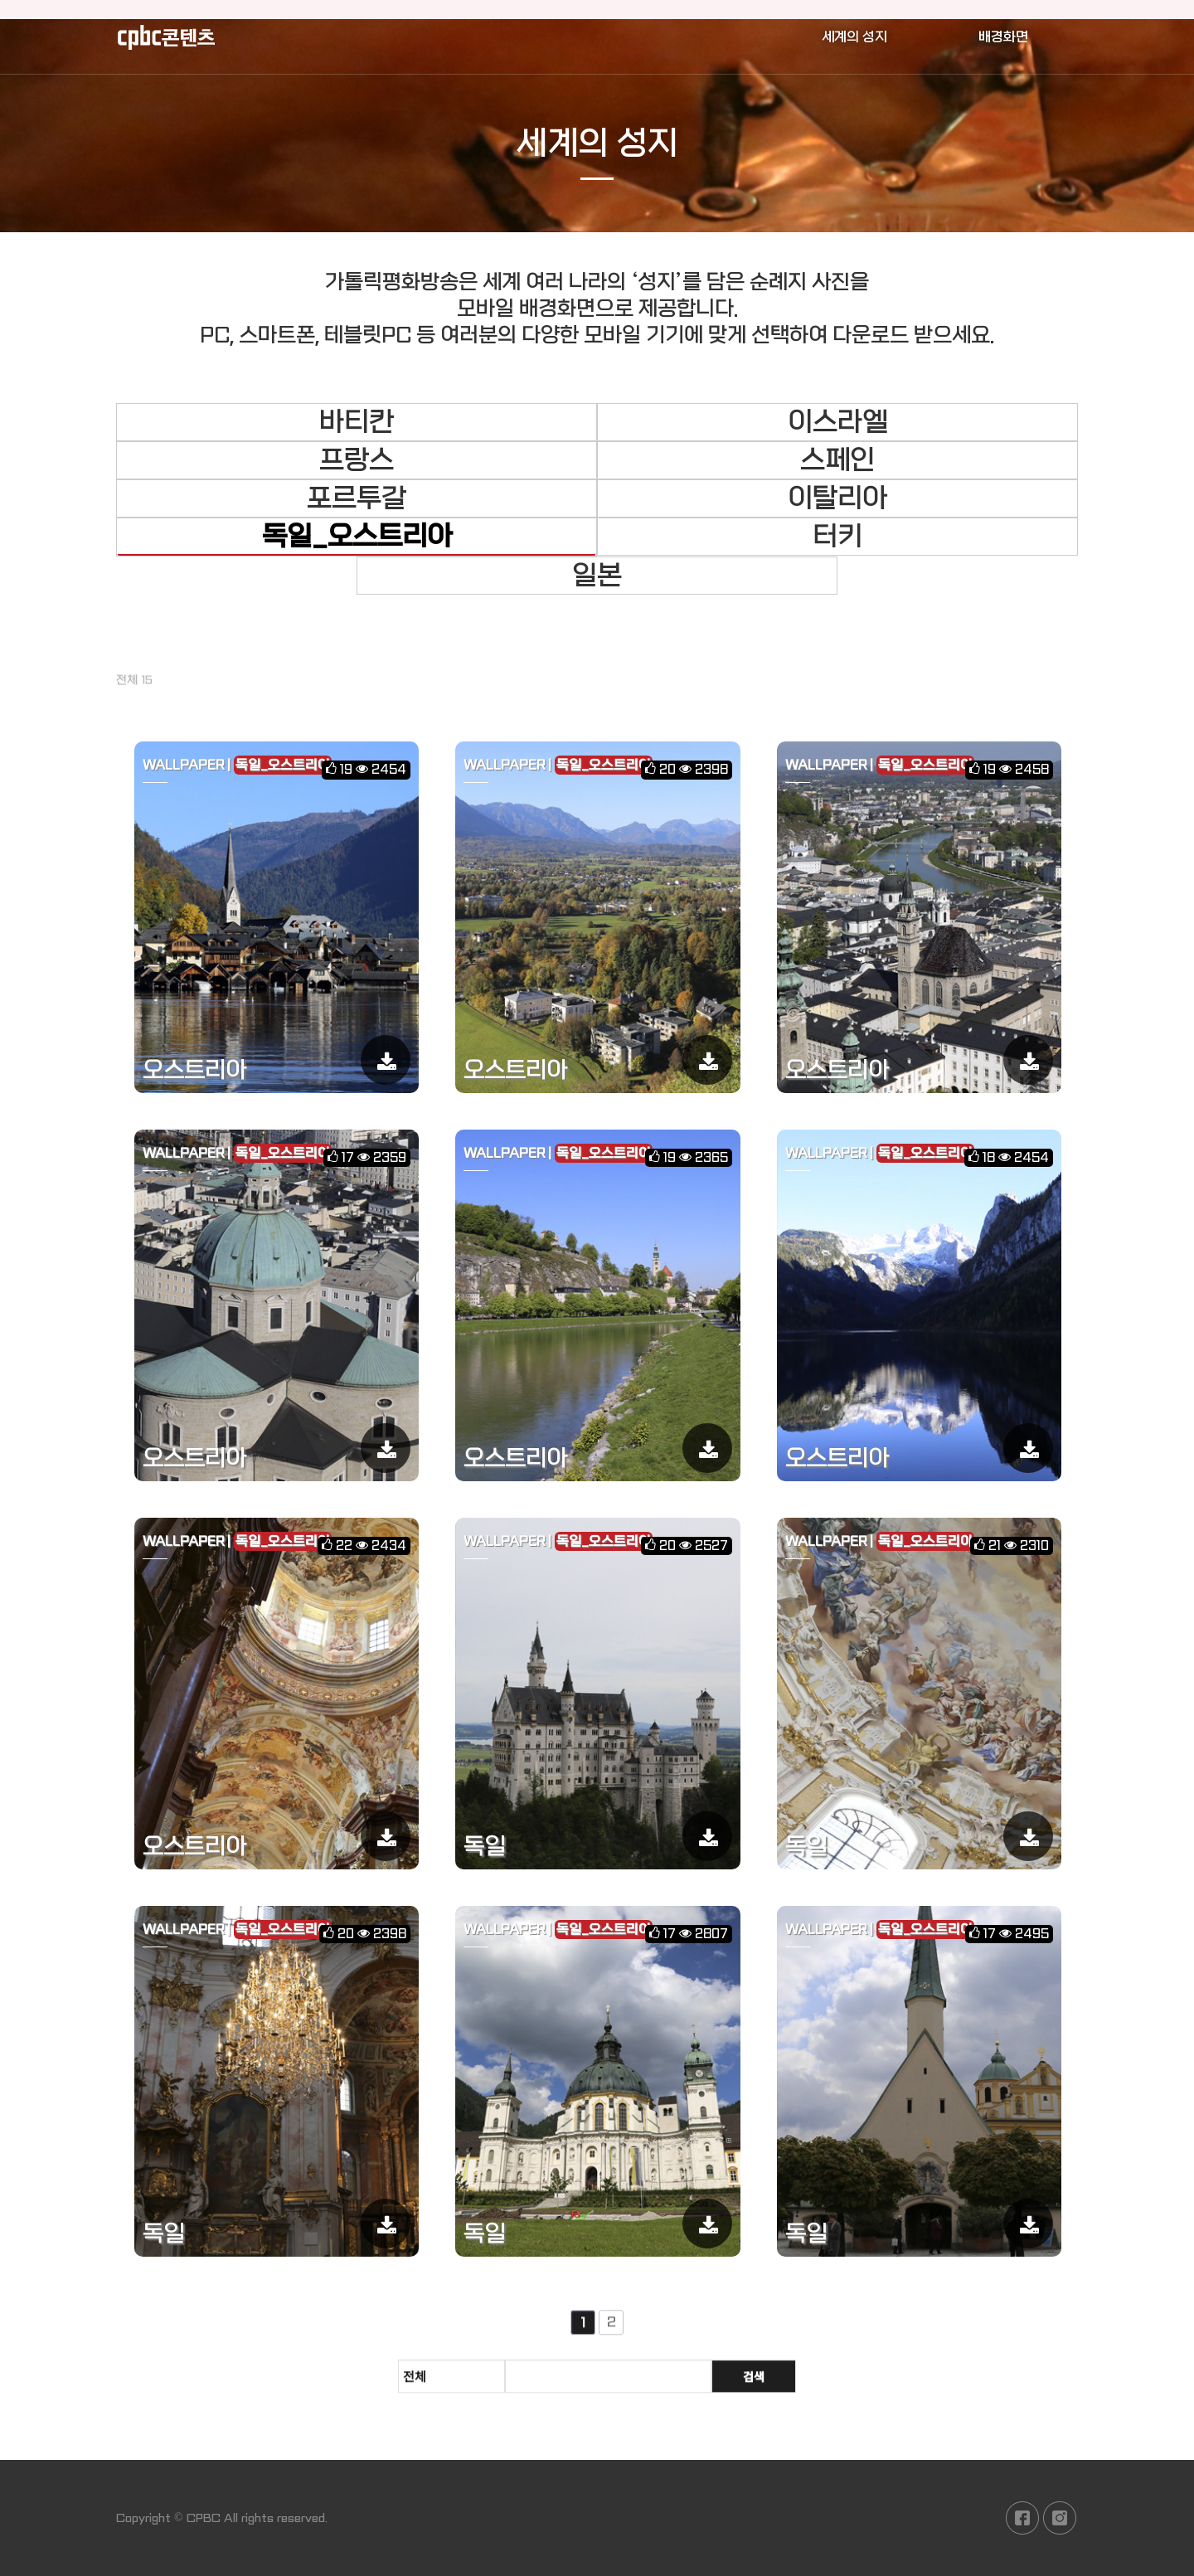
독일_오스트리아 (357, 536)
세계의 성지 (854, 37)
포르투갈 (356, 498)
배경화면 (1003, 37)
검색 (753, 2384)
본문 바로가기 (0, 0)
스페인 (837, 460)
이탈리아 (837, 498)
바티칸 (356, 422)
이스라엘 (837, 422)
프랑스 (356, 460)
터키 (837, 536)
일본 (597, 575)
